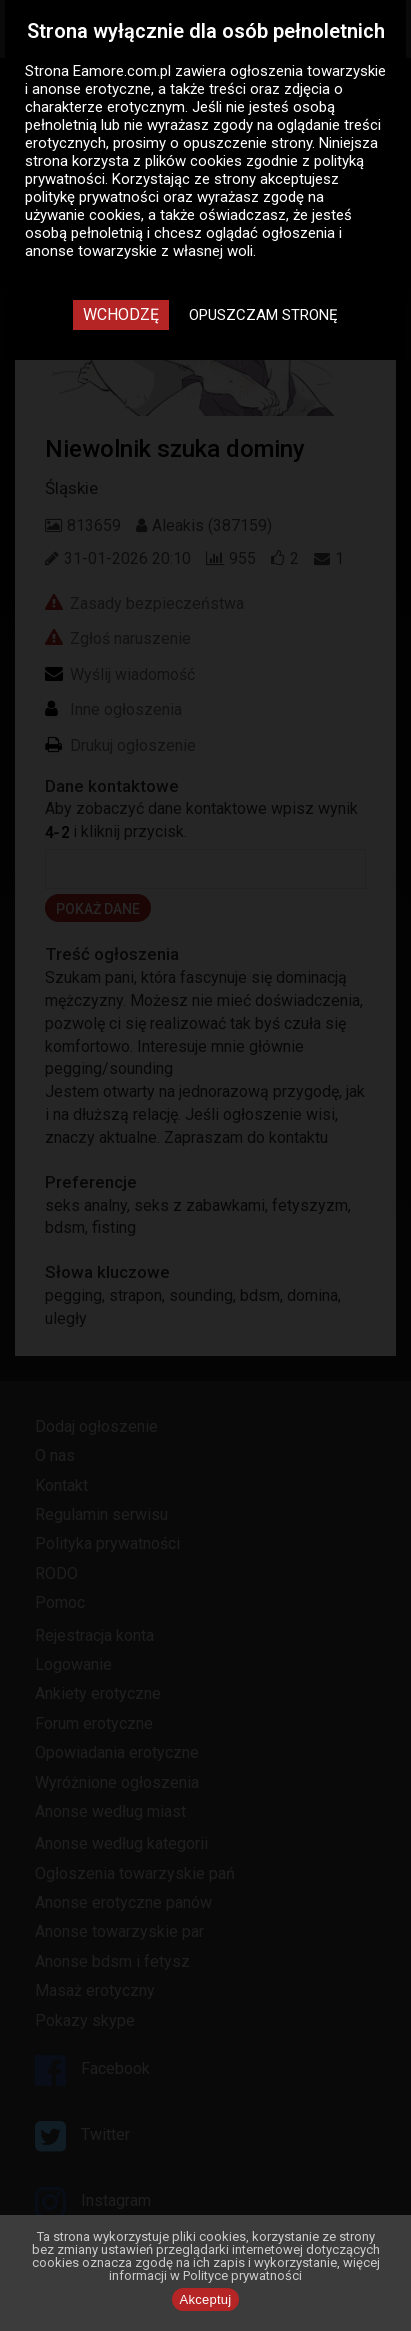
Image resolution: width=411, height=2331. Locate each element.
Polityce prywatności (242, 2275)
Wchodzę (121, 314)
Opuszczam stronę (263, 315)
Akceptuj (206, 2299)
